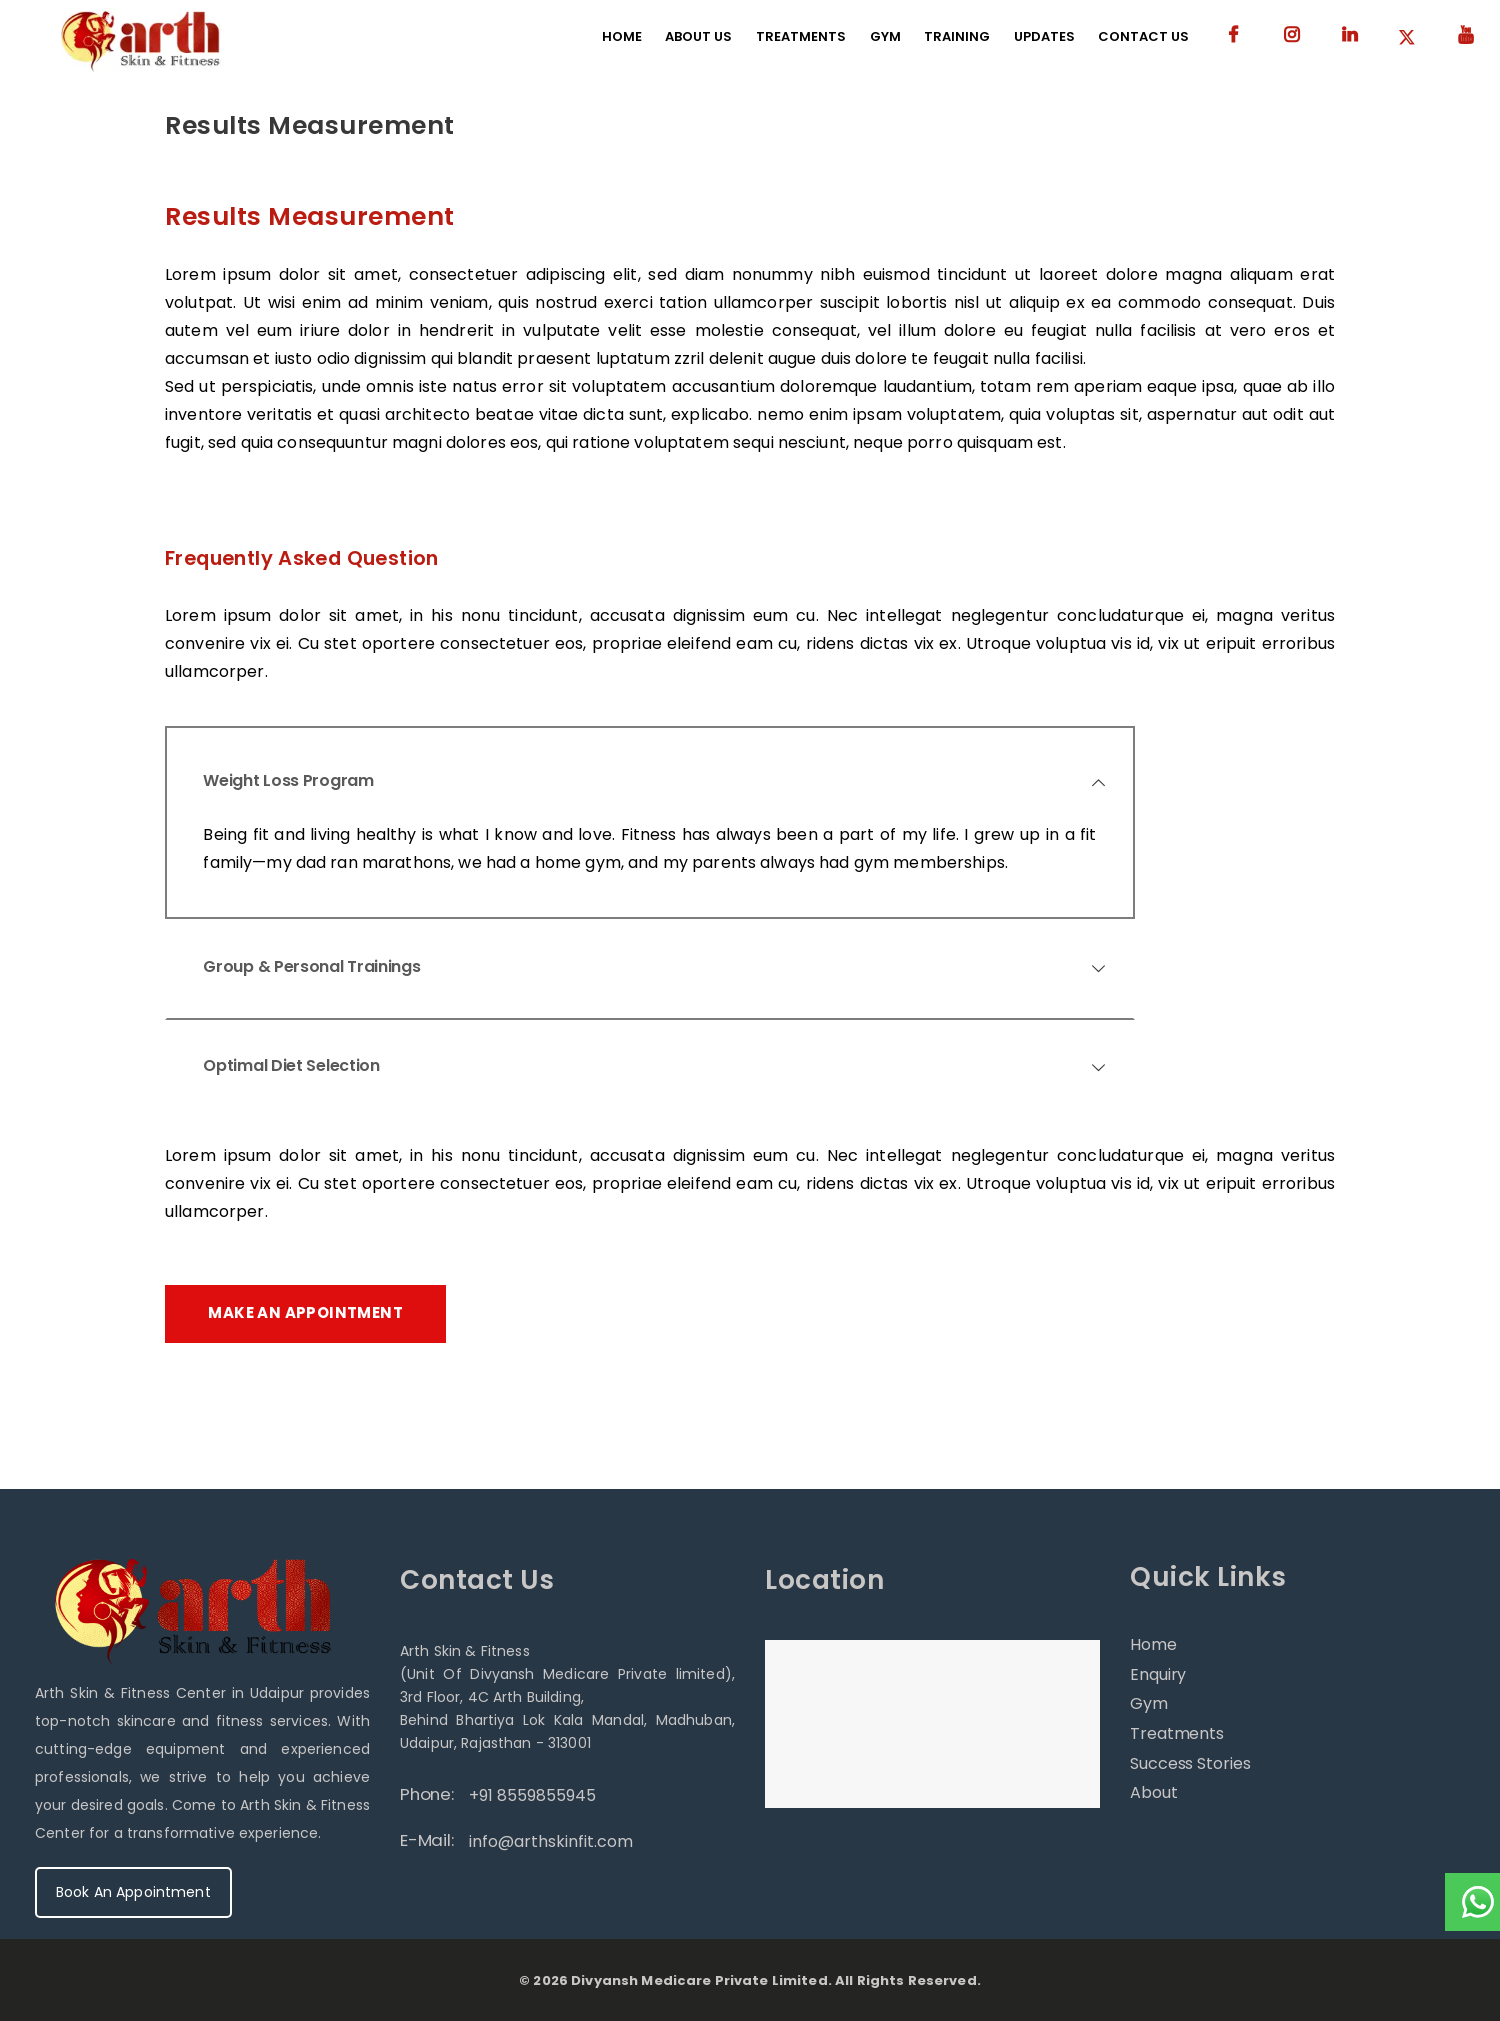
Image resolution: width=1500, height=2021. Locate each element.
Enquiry (1158, 1674)
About (1154, 1792)
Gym (1149, 1703)
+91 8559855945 (532, 1795)
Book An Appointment (133, 1892)
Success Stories (1190, 1763)
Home (1153, 1644)
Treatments (1177, 1733)
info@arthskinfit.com (551, 1841)
